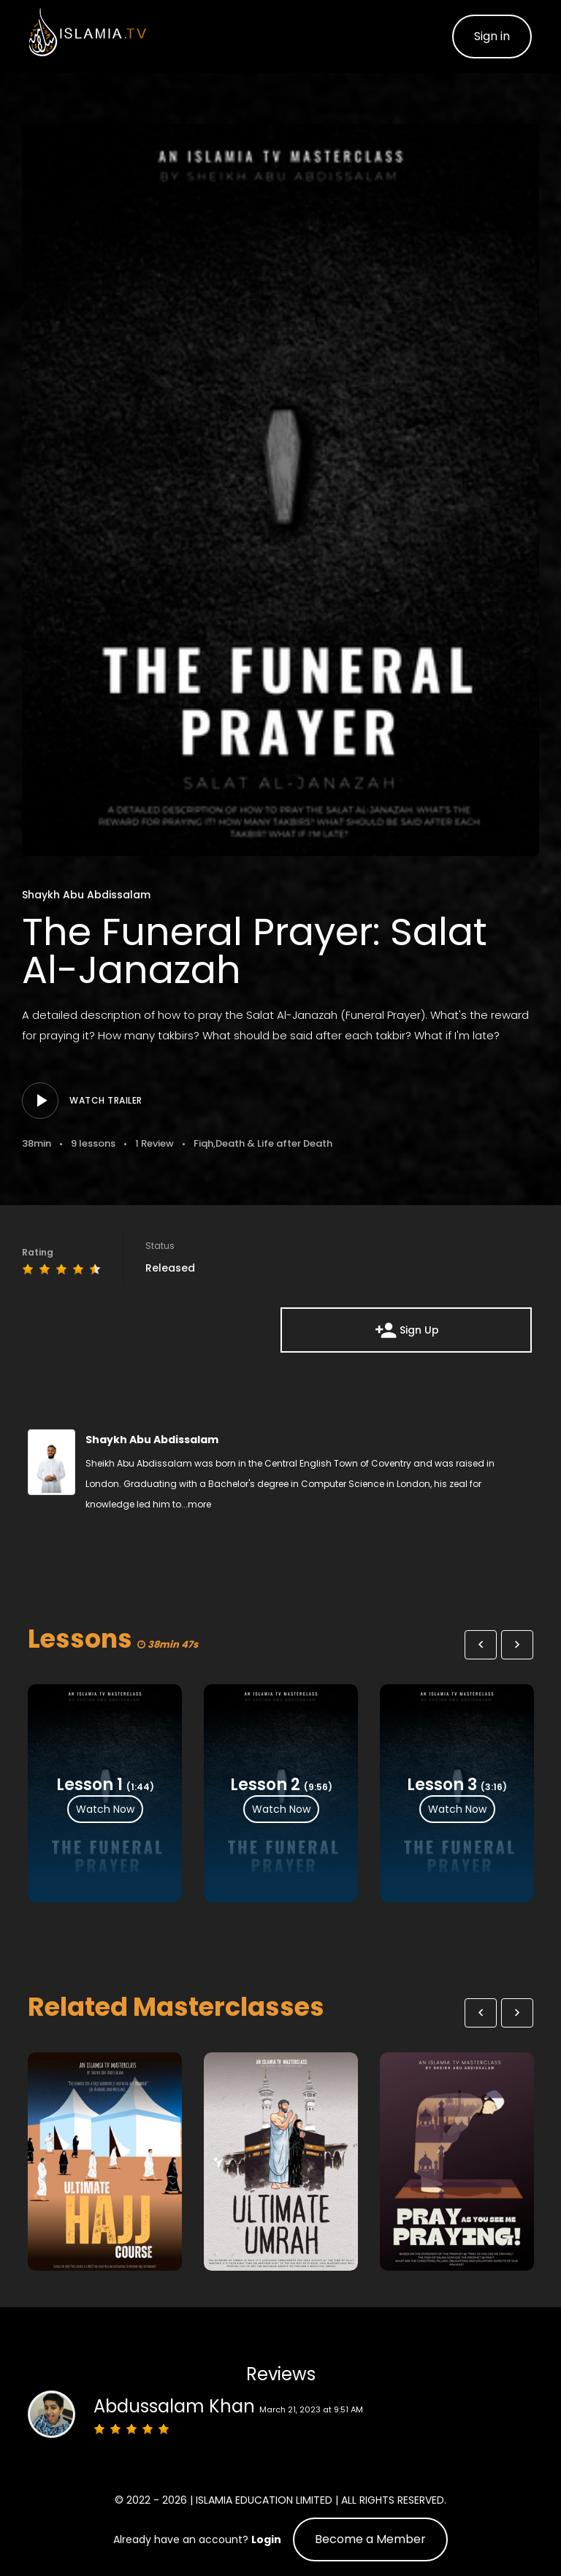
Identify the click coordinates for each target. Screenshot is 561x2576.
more (199, 1504)
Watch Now (105, 1808)
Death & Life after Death (273, 1143)
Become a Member (370, 2539)
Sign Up (406, 1330)
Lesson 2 (265, 1784)
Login (266, 2539)
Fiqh (203, 1143)
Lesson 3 (442, 1784)
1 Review (154, 1143)
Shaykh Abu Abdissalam (86, 895)
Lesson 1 (89, 1784)
